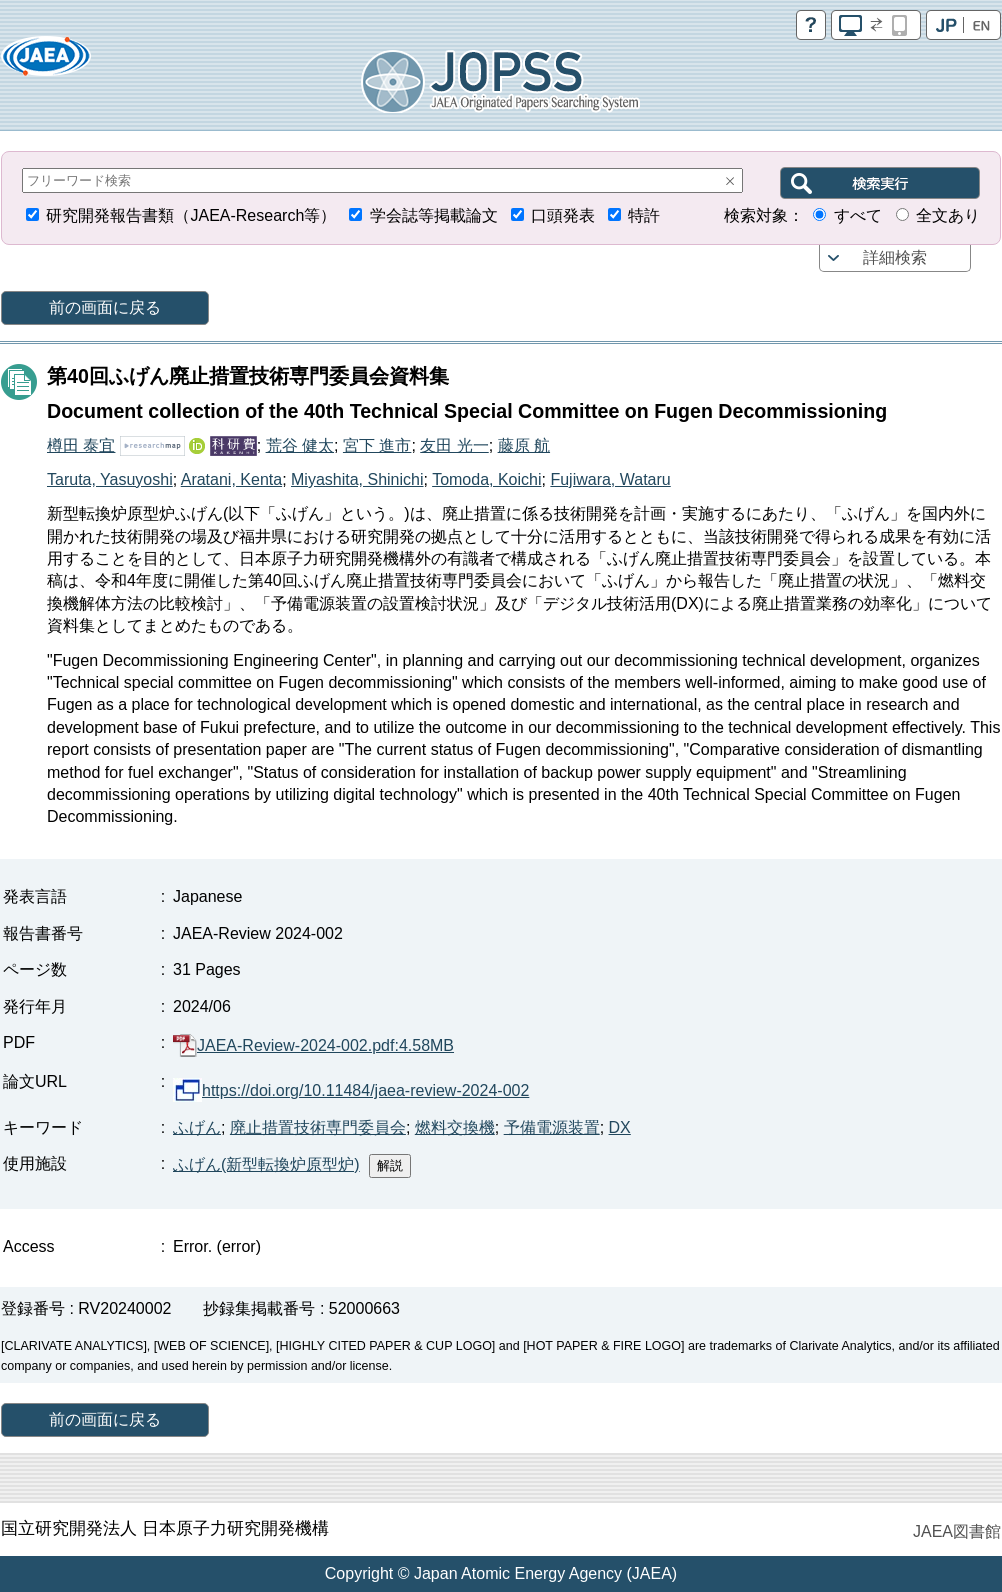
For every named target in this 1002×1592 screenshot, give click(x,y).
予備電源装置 (552, 1127)
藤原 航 (524, 445)
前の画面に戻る (105, 307)
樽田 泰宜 (81, 445)
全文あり (948, 215)
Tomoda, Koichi (486, 479)
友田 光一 (454, 445)
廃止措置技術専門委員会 (318, 1127)
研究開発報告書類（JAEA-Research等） (191, 215)
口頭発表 (563, 215)
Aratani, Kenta (231, 479)
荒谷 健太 (300, 445)
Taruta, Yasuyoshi (110, 479)
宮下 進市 (377, 445)
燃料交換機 (455, 1127)
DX (620, 1127)
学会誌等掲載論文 (434, 215)
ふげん (197, 1127)
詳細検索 (895, 257)
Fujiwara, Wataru (610, 479)
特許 (644, 215)
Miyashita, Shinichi (357, 479)
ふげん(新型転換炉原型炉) (266, 1164)
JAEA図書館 (957, 1531)
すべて (858, 215)
